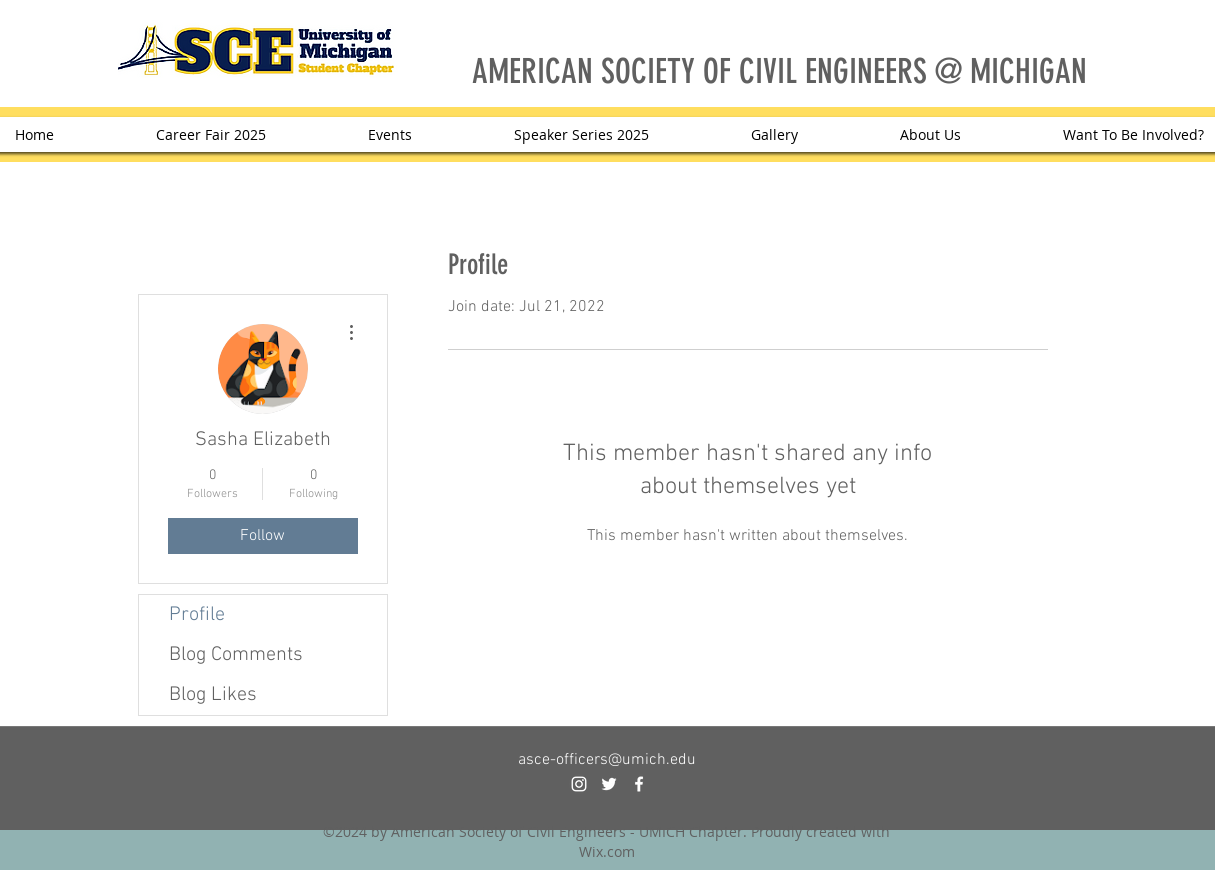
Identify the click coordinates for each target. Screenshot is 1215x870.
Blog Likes (213, 695)
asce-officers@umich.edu (607, 760)
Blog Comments (236, 655)
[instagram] (579, 784)
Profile (197, 615)
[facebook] (639, 784)
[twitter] (609, 784)
